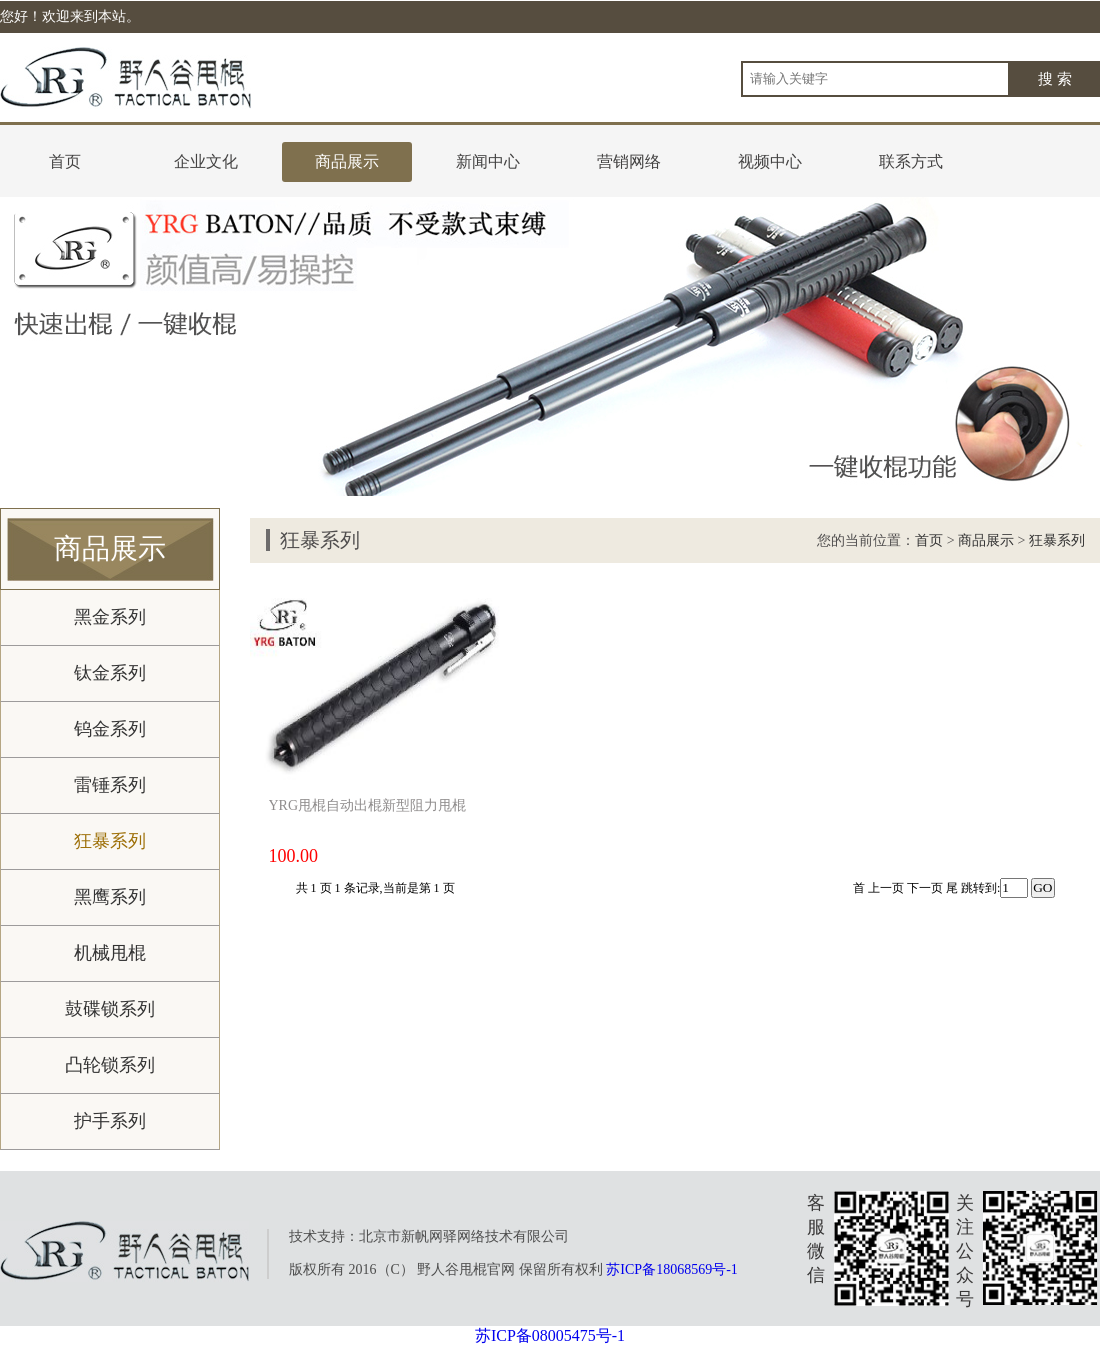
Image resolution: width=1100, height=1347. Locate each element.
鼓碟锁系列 (110, 1009)
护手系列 (110, 1121)
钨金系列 (110, 729)
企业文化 (206, 161)
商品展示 (347, 161)
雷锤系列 (110, 785)
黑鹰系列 (110, 897)
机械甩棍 (110, 953)
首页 (65, 161)
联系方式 (911, 161)
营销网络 (629, 161)
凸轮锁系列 (110, 1065)
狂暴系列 (110, 841)
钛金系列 (110, 673)
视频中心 (770, 161)
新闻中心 (488, 161)
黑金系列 (110, 617)
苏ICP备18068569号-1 (671, 1269)
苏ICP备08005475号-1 (550, 1335)
